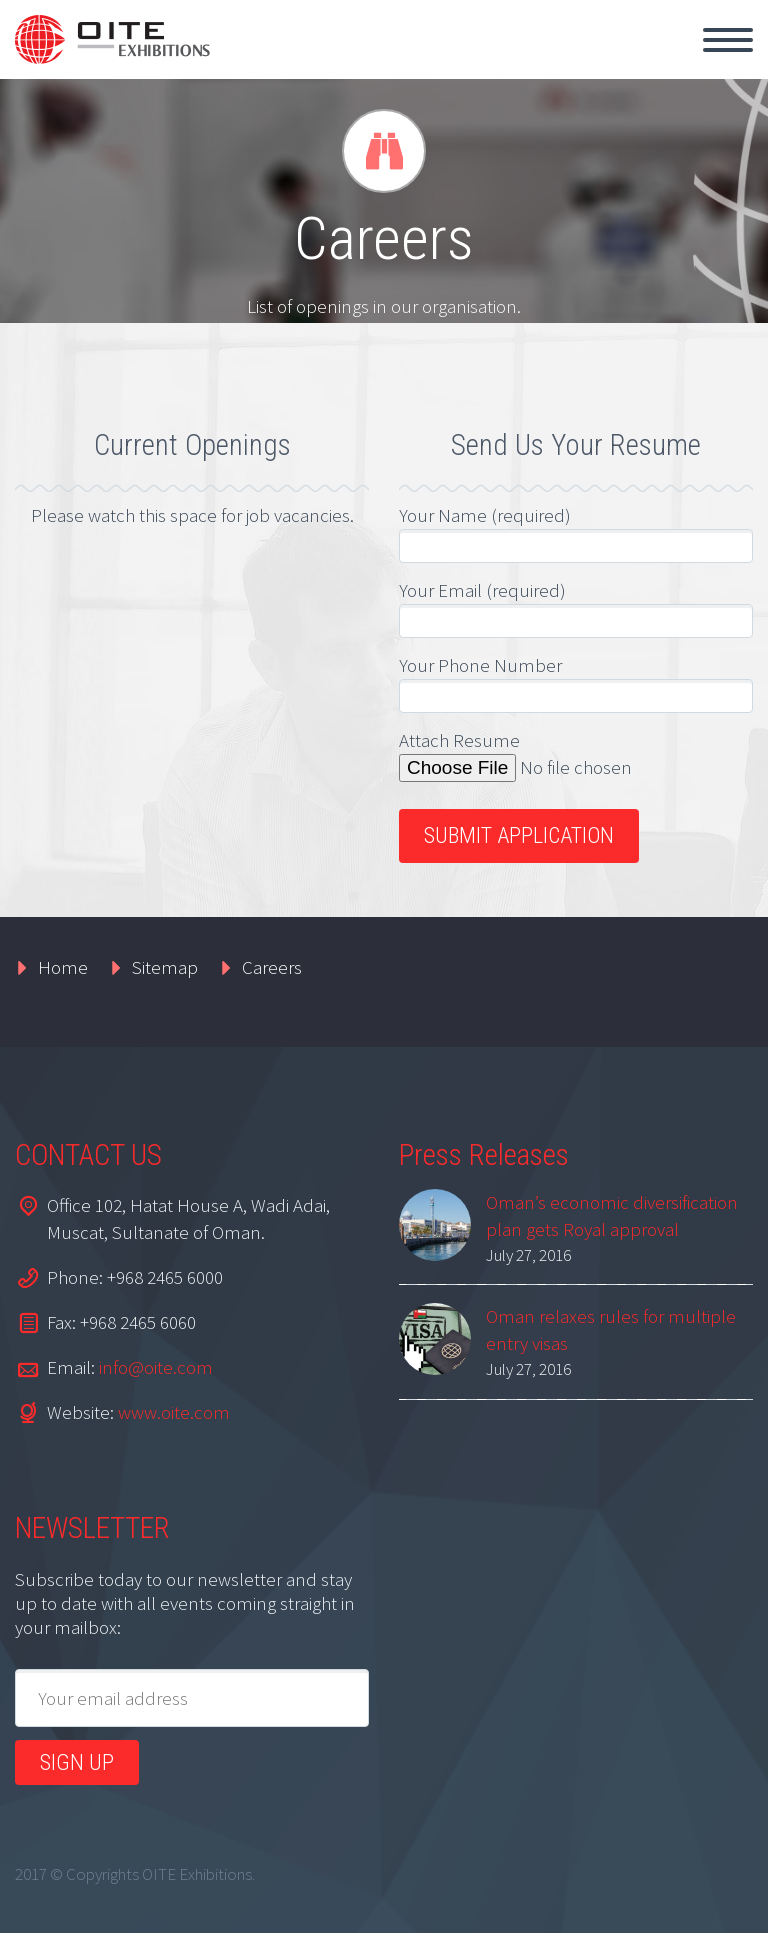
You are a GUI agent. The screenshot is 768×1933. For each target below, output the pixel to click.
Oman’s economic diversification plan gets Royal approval (612, 1215)
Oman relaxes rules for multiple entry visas (611, 1329)
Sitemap (165, 967)
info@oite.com (156, 1367)
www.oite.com (174, 1412)
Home (63, 967)
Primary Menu (728, 40)
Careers (272, 967)
